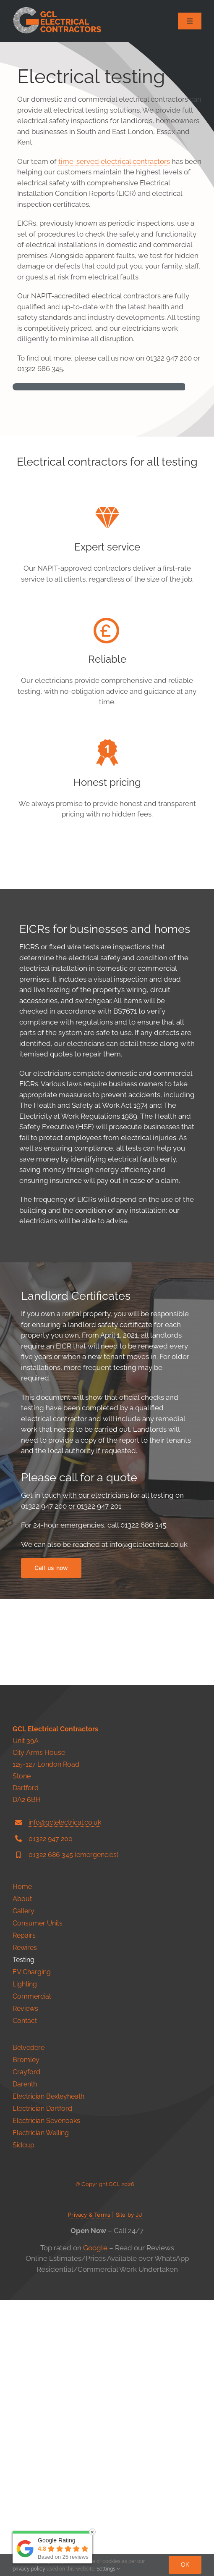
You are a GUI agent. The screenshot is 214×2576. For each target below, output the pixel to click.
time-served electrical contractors (114, 161)
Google (95, 2524)
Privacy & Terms (89, 2490)
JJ (138, 2490)
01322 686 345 (51, 2131)
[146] (58, 10)
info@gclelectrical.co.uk (65, 2098)
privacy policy (29, 2569)
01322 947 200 (51, 2114)
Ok (185, 2564)
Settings (108, 2569)
